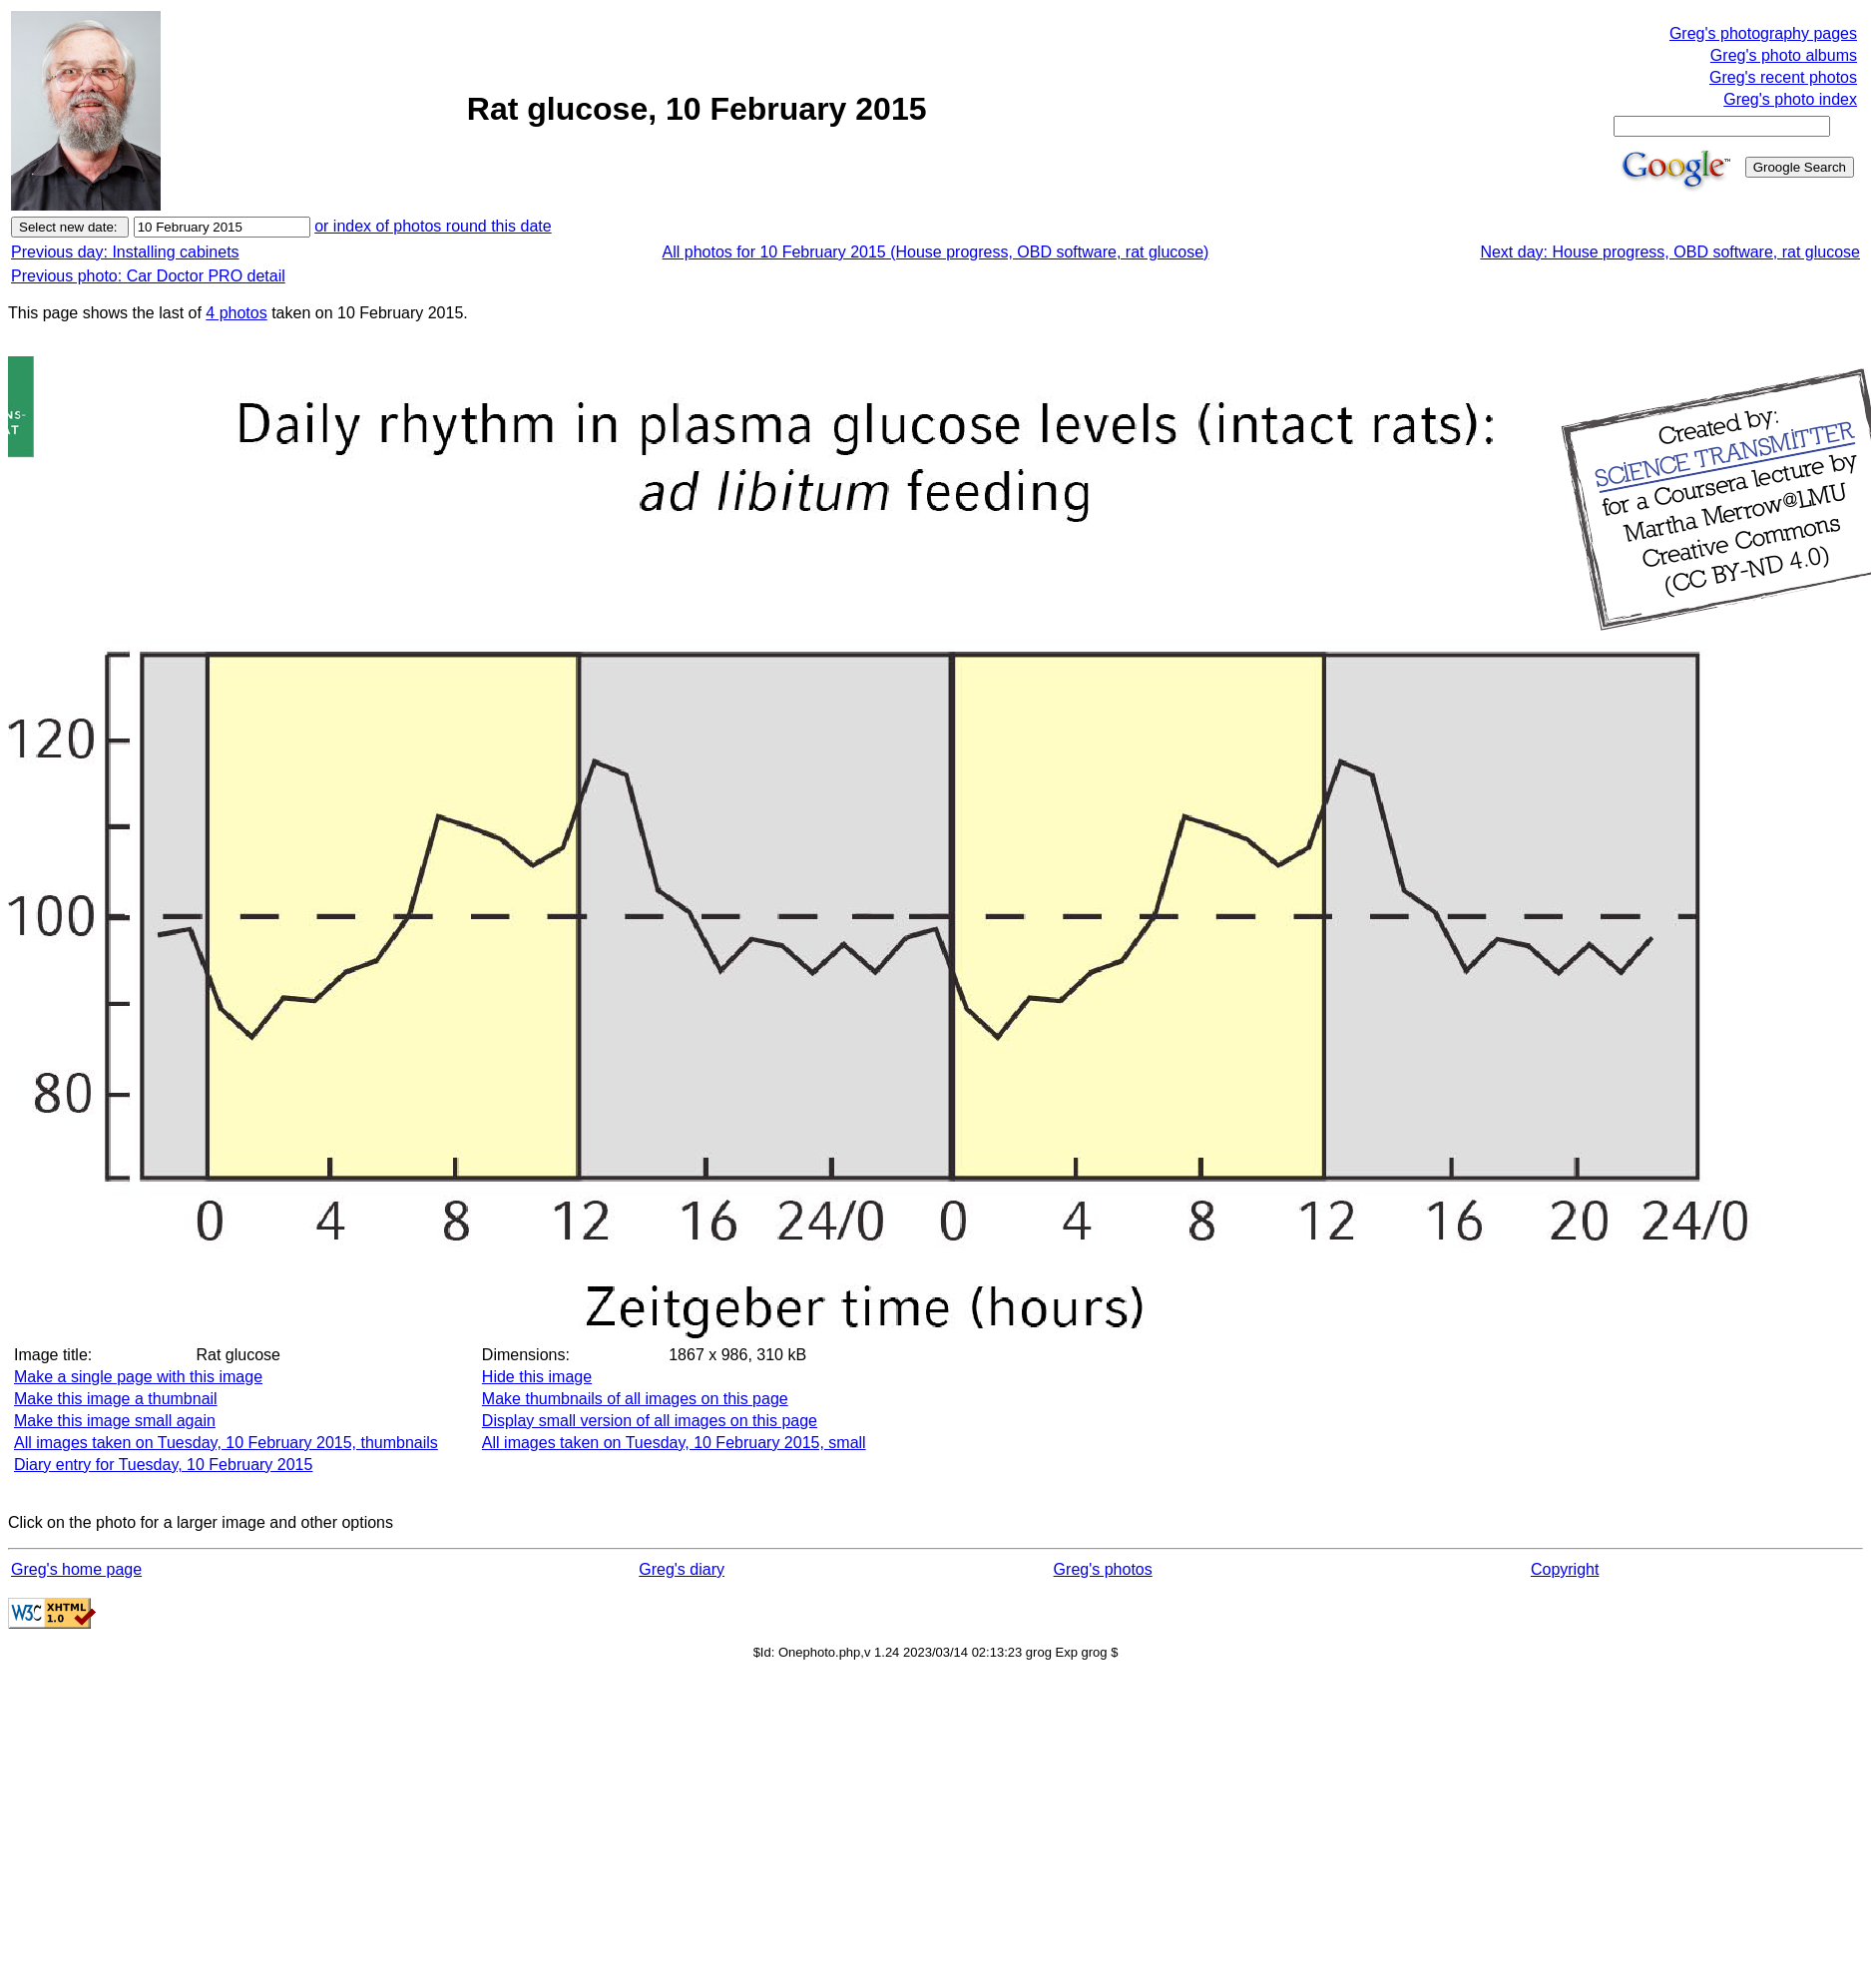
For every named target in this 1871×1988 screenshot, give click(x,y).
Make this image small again (115, 1420)
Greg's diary (681, 1569)
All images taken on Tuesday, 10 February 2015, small (674, 1442)
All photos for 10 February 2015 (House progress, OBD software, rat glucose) (936, 252)
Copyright (1565, 1569)
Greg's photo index (1790, 99)
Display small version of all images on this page (649, 1420)
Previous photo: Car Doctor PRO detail (148, 275)
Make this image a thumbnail (116, 1398)
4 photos (236, 312)
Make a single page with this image (138, 1376)
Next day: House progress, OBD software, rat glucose (1670, 252)
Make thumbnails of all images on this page (635, 1398)
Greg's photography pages (1763, 33)
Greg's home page (76, 1569)
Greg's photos (1103, 1569)
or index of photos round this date (433, 226)
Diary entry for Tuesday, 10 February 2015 (163, 1464)
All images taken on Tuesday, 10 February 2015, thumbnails (226, 1442)
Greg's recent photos (1783, 77)
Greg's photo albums (1783, 55)
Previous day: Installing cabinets (125, 252)
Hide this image (537, 1376)
